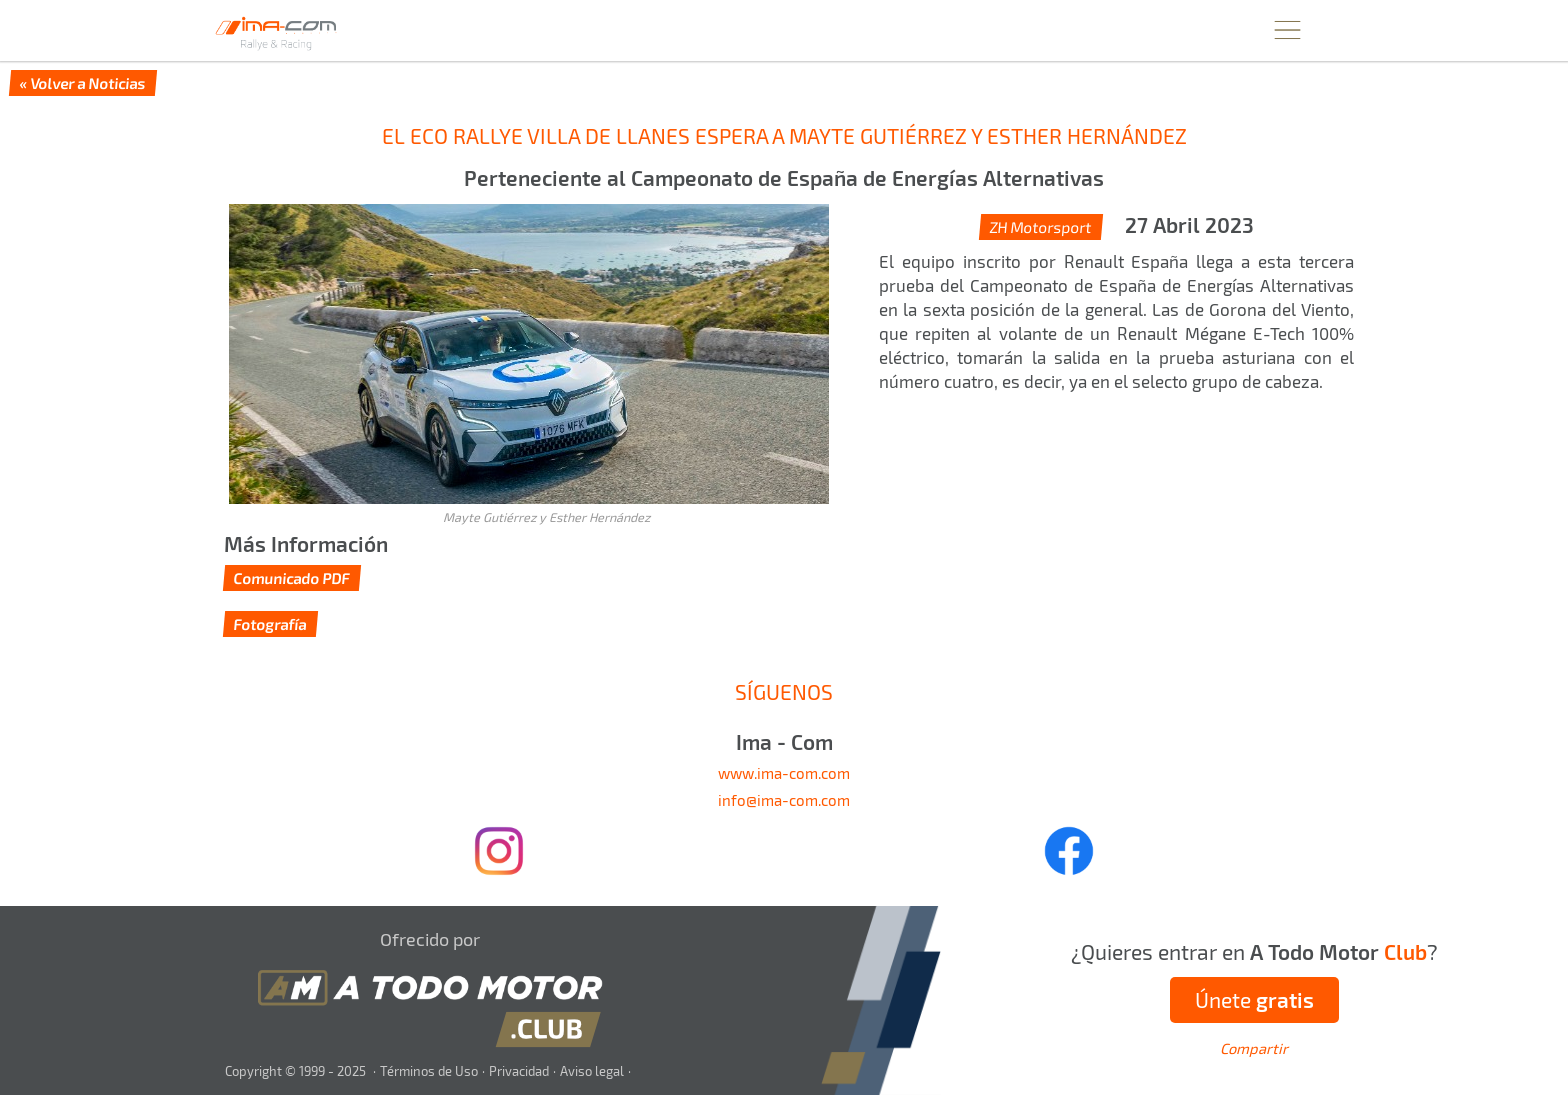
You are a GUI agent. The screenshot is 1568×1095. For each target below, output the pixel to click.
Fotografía (270, 624)
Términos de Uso (429, 1071)
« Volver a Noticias (83, 83)
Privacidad (519, 1071)
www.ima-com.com (784, 773)
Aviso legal (592, 1071)
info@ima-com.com (784, 800)
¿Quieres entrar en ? (1254, 951)
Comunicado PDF (292, 578)
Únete (1254, 999)
